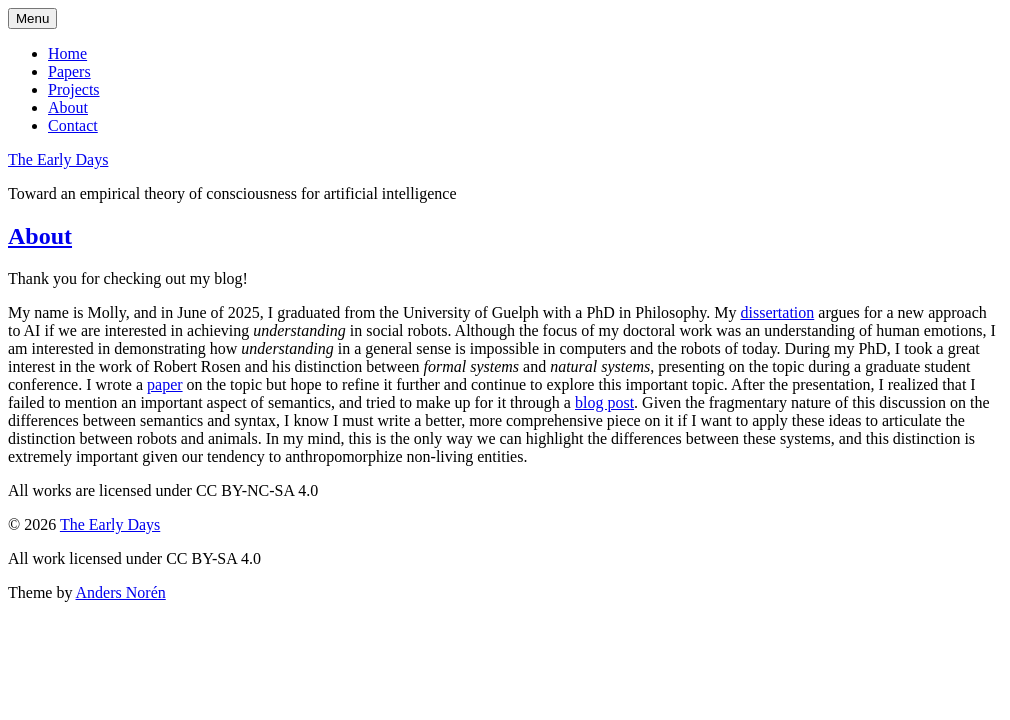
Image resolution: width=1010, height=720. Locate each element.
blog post (604, 402)
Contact (73, 125)
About (68, 107)
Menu (32, 18)
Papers (69, 71)
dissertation (778, 312)
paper (165, 384)
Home (67, 53)
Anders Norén (121, 592)
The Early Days (58, 159)
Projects (74, 89)
